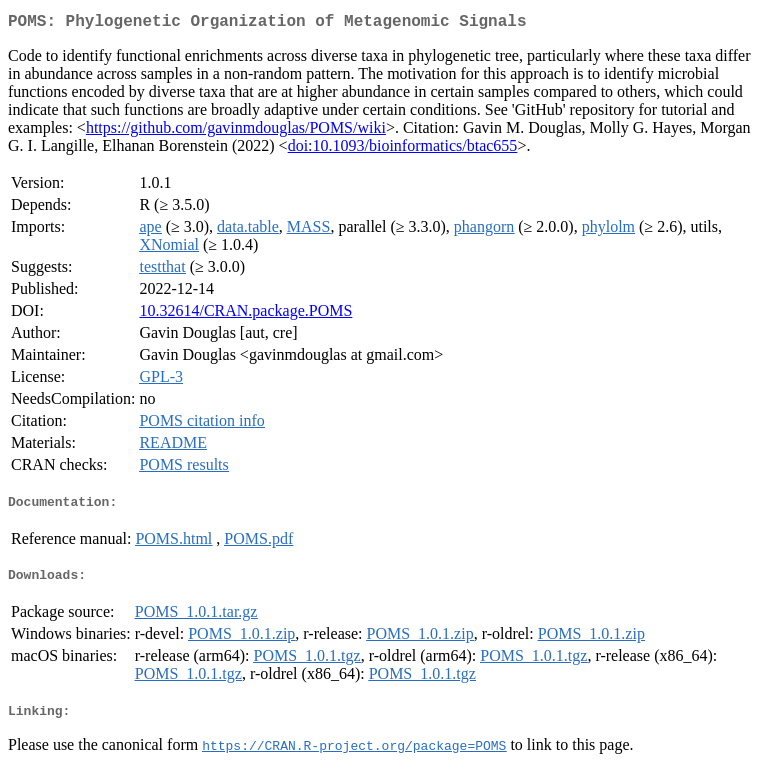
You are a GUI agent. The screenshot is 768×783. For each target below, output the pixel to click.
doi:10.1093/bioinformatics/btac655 (403, 149)
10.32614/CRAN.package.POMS (245, 314)
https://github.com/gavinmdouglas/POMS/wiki (236, 131)
